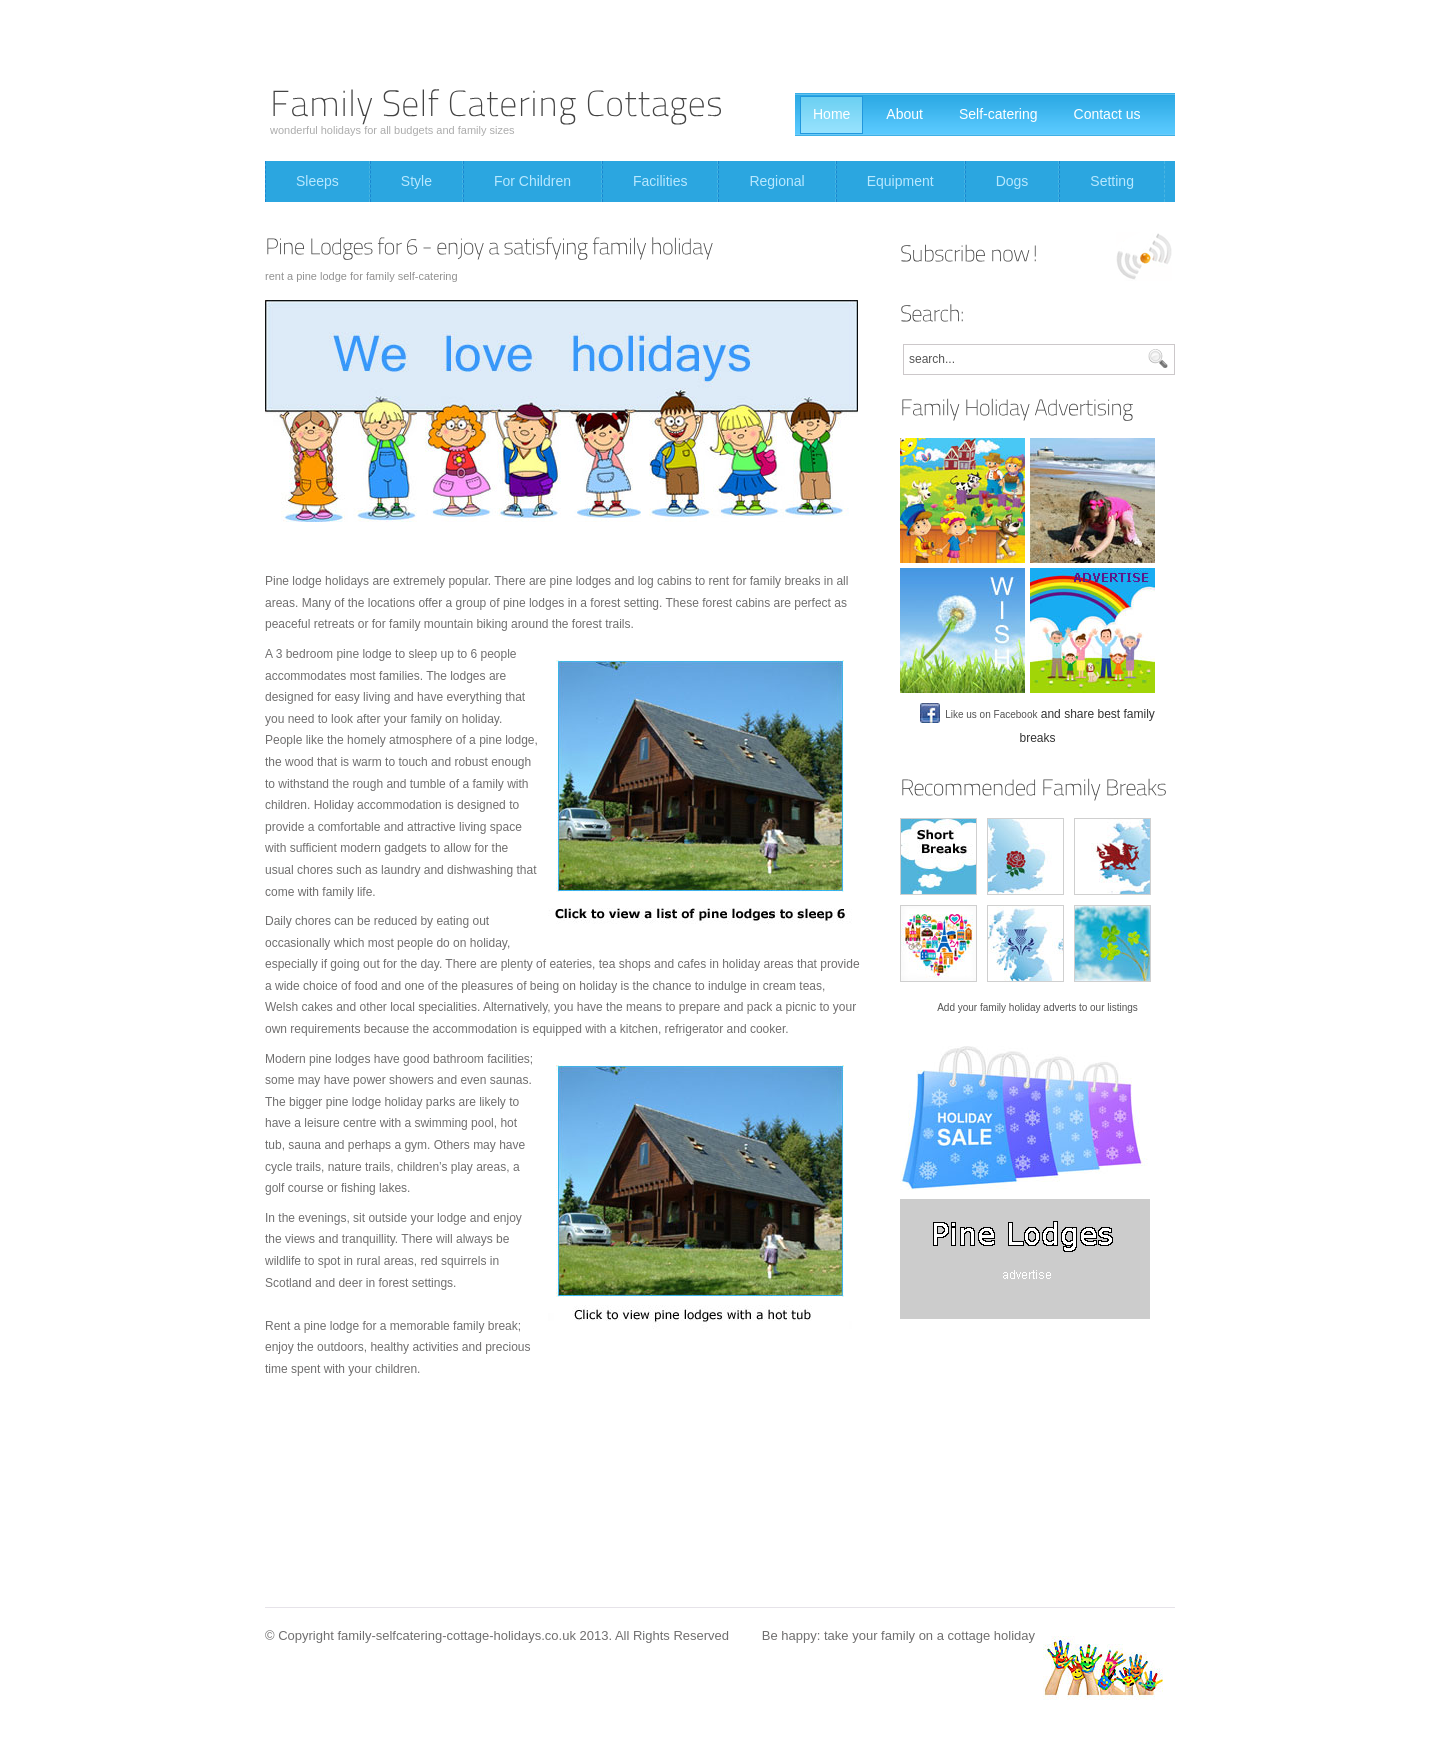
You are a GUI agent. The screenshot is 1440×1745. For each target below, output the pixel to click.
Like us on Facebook (978, 714)
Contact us (1107, 114)
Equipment (900, 181)
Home (831, 114)
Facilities (660, 181)
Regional (776, 181)
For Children (532, 181)
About (904, 114)
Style (416, 181)
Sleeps (317, 181)
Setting (1112, 181)
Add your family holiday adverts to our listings (1037, 1007)
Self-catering (998, 114)
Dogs (1012, 181)
